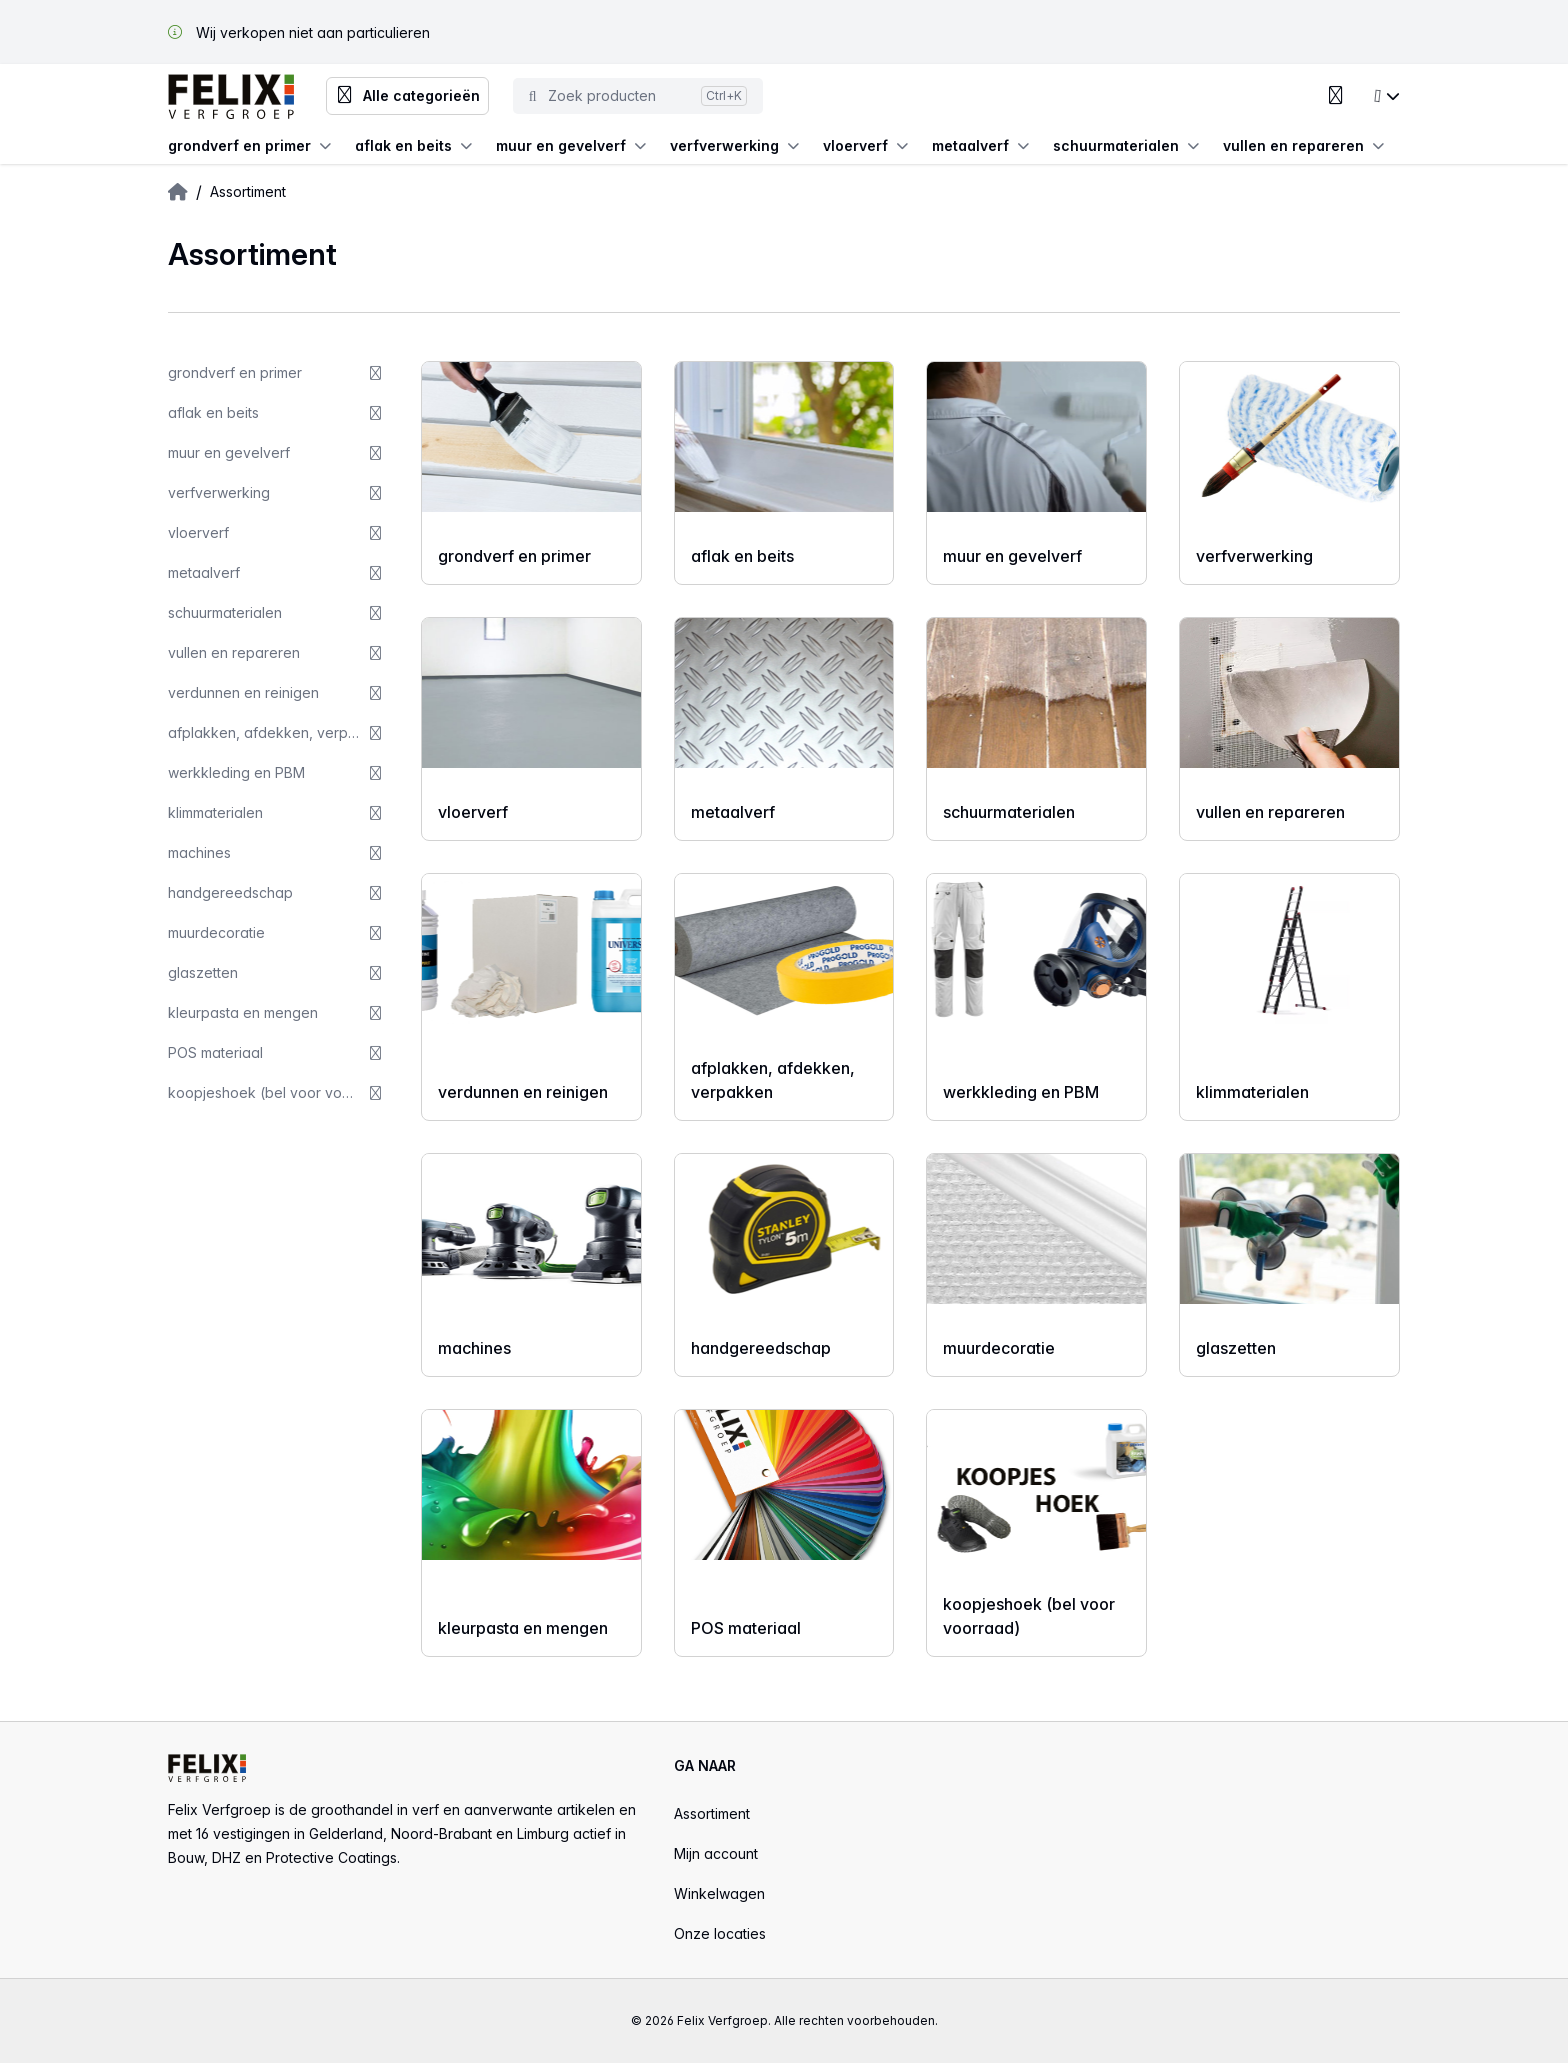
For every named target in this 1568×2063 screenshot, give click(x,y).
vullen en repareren (1303, 146)
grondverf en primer (249, 146)
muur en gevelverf (571, 146)
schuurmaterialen (1126, 146)
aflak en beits (413, 146)
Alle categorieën (407, 96)
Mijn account (716, 1853)
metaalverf (980, 146)
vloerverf (865, 146)
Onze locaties (720, 1933)
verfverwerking (734, 146)
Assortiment (712, 1813)
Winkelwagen (719, 1893)
